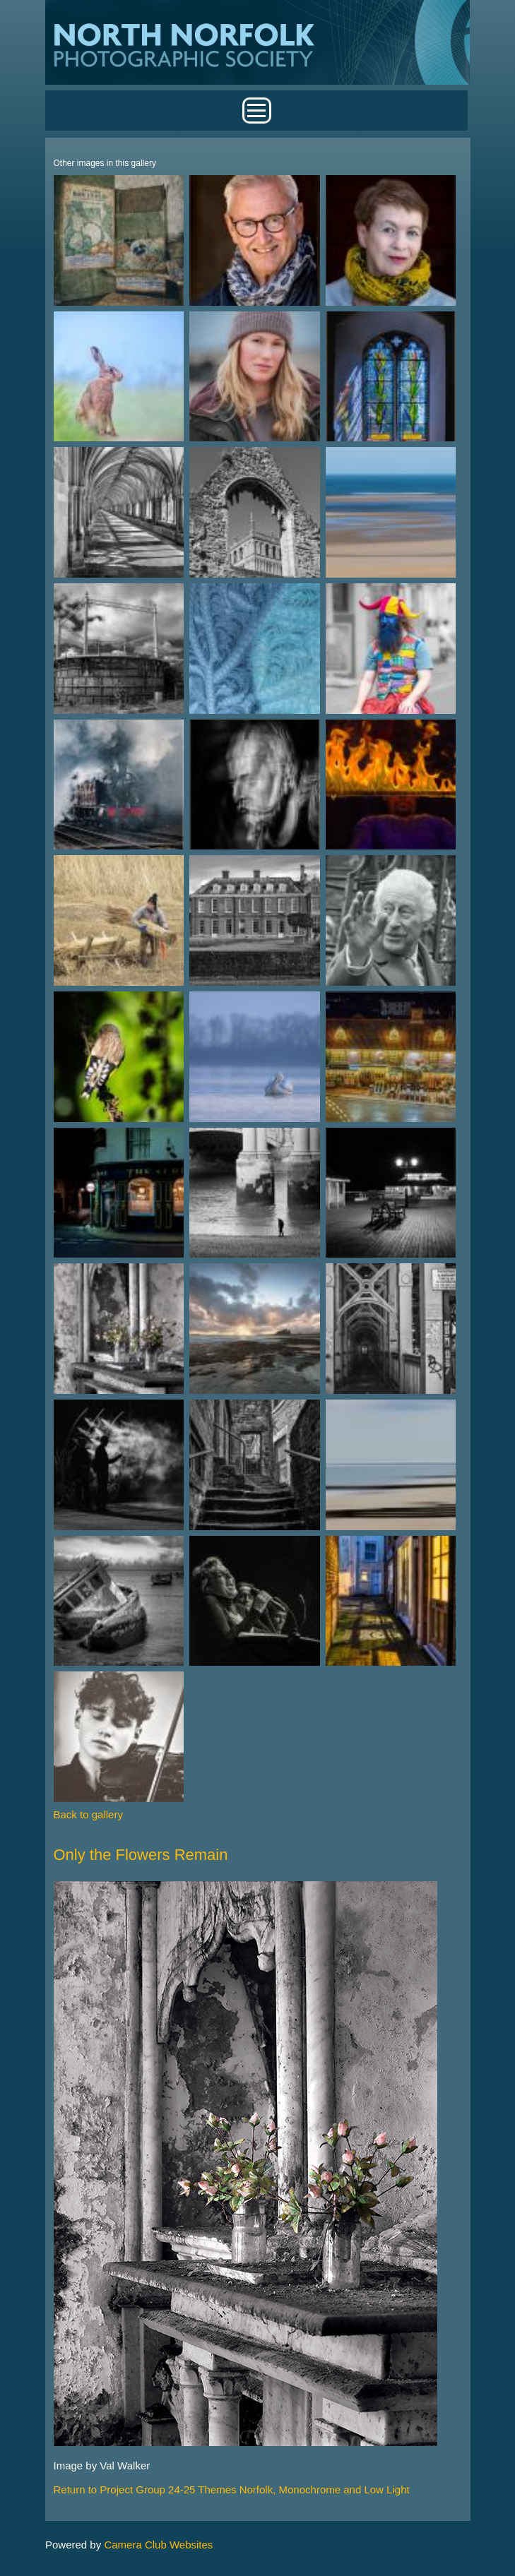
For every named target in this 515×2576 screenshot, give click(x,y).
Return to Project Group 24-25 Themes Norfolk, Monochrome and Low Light (232, 2489)
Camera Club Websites (158, 2545)
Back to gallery (88, 1814)
